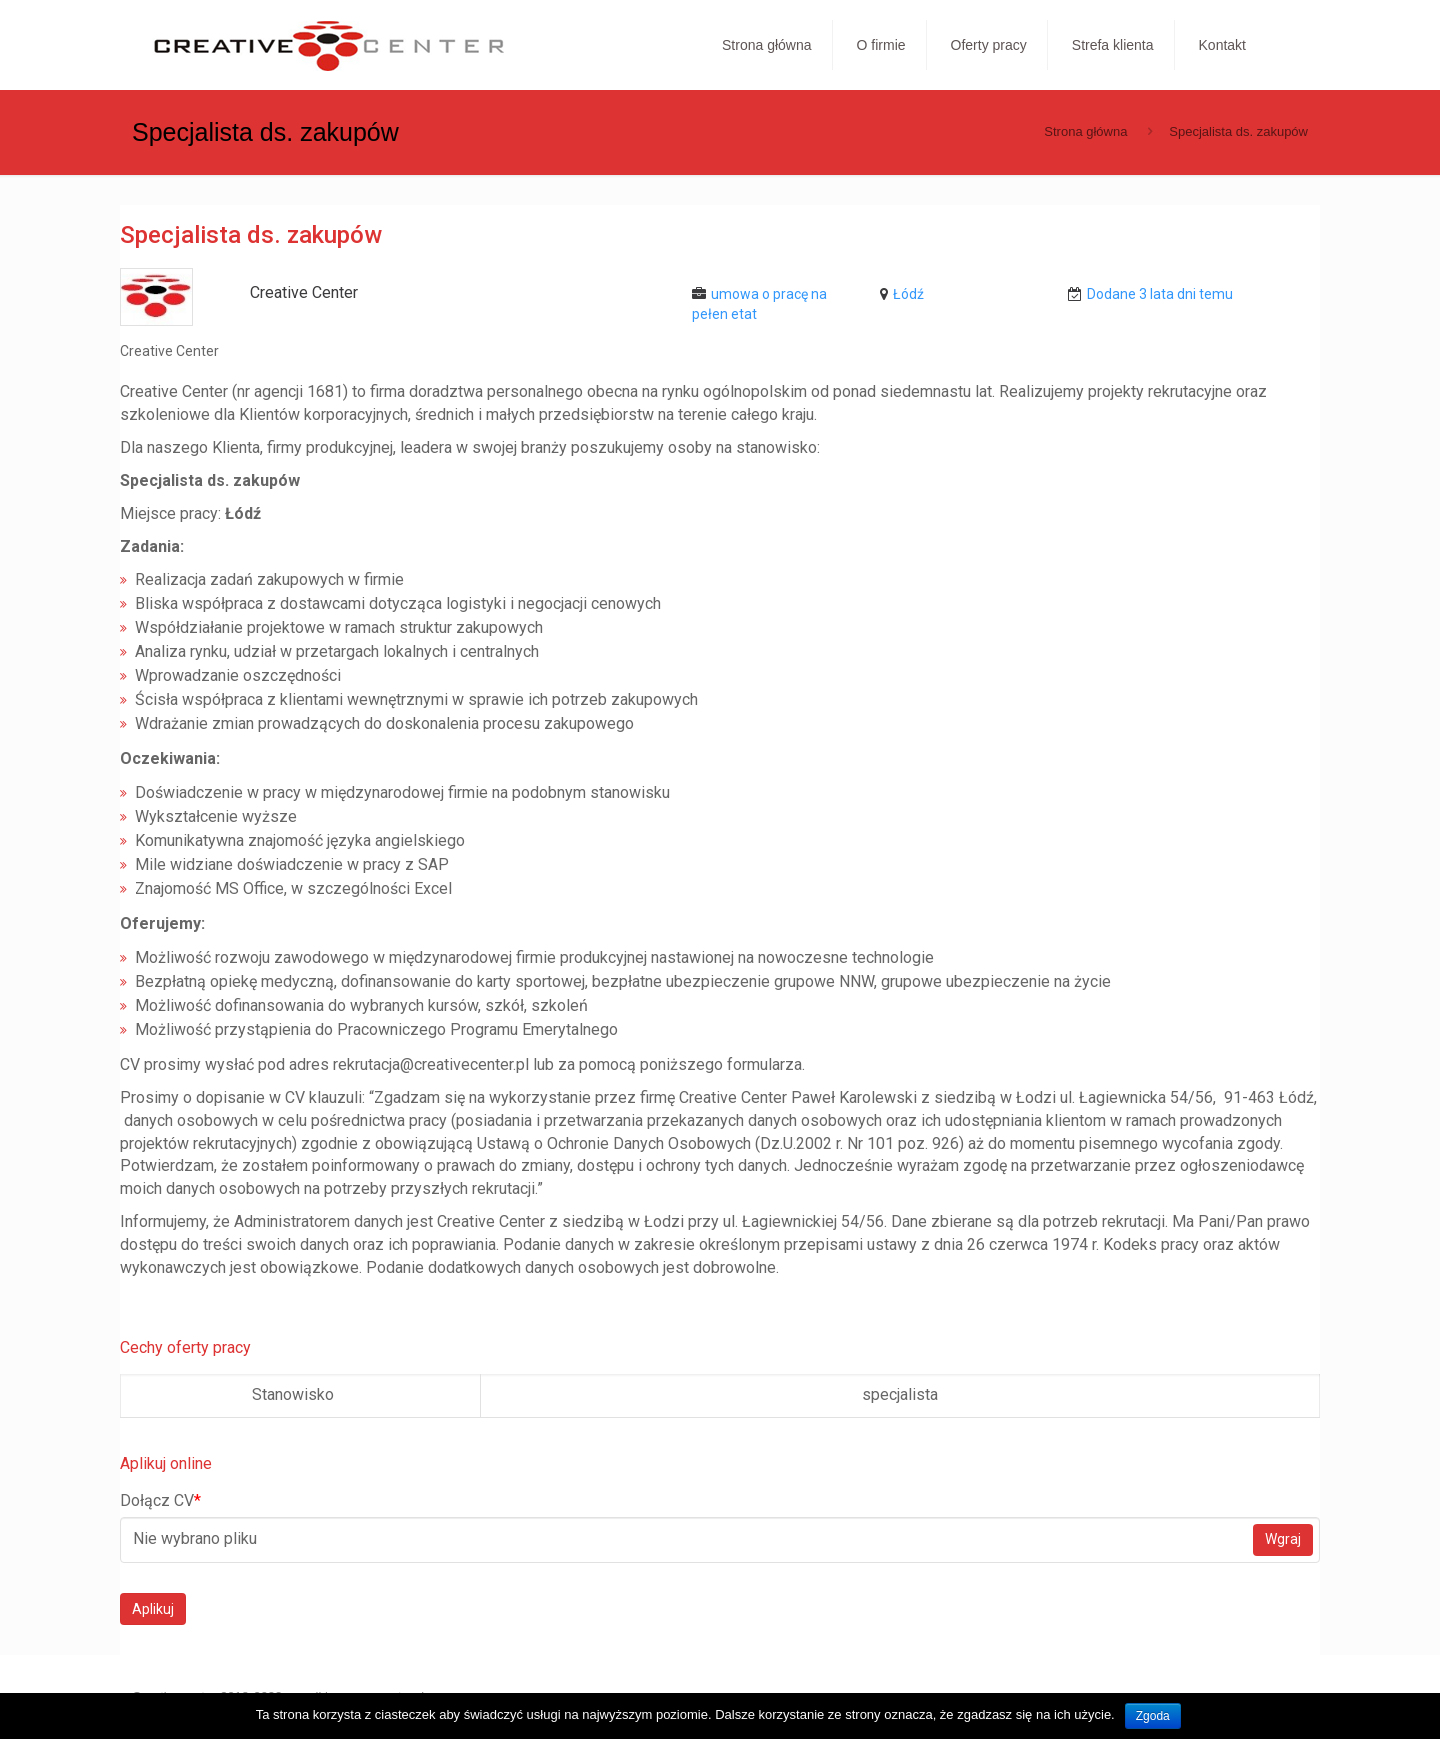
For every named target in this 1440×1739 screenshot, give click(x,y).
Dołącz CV (160, 1500)
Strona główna (1085, 131)
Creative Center (304, 292)
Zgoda (1153, 1716)
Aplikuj (153, 1609)
